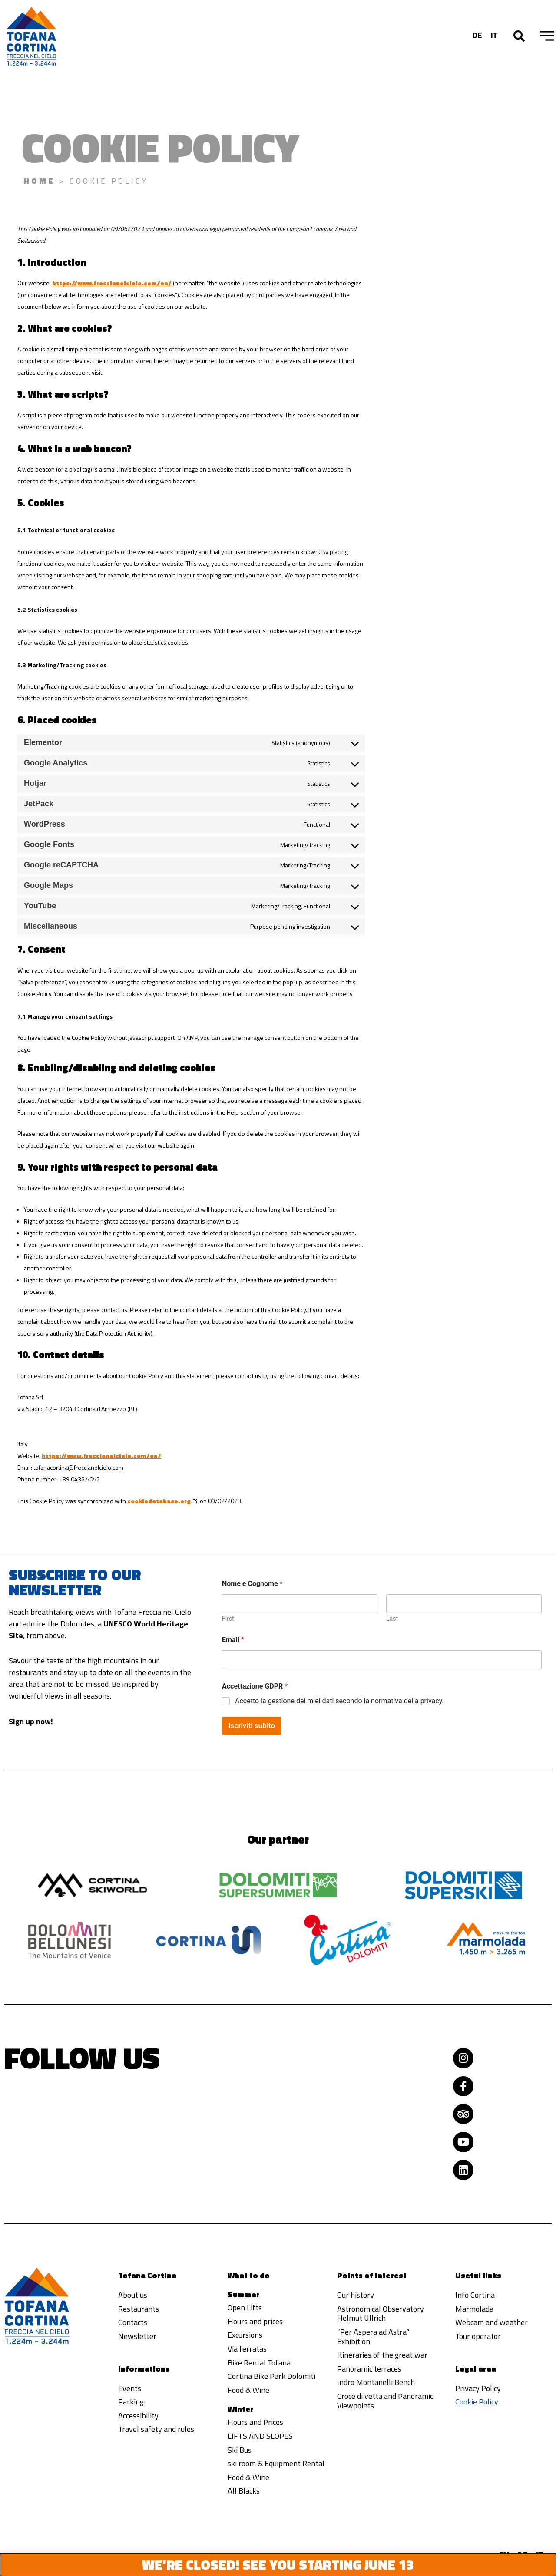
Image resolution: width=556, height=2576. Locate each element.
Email (233, 1631)
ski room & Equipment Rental (276, 2463)
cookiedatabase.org (159, 1500)
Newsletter (137, 2336)
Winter (241, 2409)
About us (132, 2295)
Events (129, 2388)
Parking (131, 2402)
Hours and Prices (255, 2422)
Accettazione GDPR (255, 1677)
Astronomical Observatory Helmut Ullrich (380, 2313)
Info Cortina (475, 2295)
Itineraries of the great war (382, 2355)
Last (392, 1609)
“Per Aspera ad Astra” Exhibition (373, 2336)
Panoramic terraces (369, 2369)
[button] (519, 36)
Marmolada (474, 2309)
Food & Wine (248, 2390)
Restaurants (138, 2309)
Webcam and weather (491, 2322)
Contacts (132, 2322)
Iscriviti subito (251, 1716)
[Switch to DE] (477, 35)
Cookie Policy (476, 2402)
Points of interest (372, 2275)
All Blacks (244, 2491)
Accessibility (138, 2415)
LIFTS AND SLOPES (260, 2436)
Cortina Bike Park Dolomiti (271, 2376)
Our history (355, 2295)
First (228, 1609)
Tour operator (478, 2336)
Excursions (245, 2335)
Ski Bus (240, 2450)
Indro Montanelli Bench (376, 2382)
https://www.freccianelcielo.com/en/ (112, 282)
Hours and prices (255, 2321)
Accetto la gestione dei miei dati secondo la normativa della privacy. (339, 1692)
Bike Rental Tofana (259, 2362)
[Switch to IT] (494, 35)
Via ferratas (247, 2349)
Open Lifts (245, 2307)
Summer (244, 2294)
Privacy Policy (478, 2388)
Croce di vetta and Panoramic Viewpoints (385, 2400)
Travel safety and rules (156, 2429)
